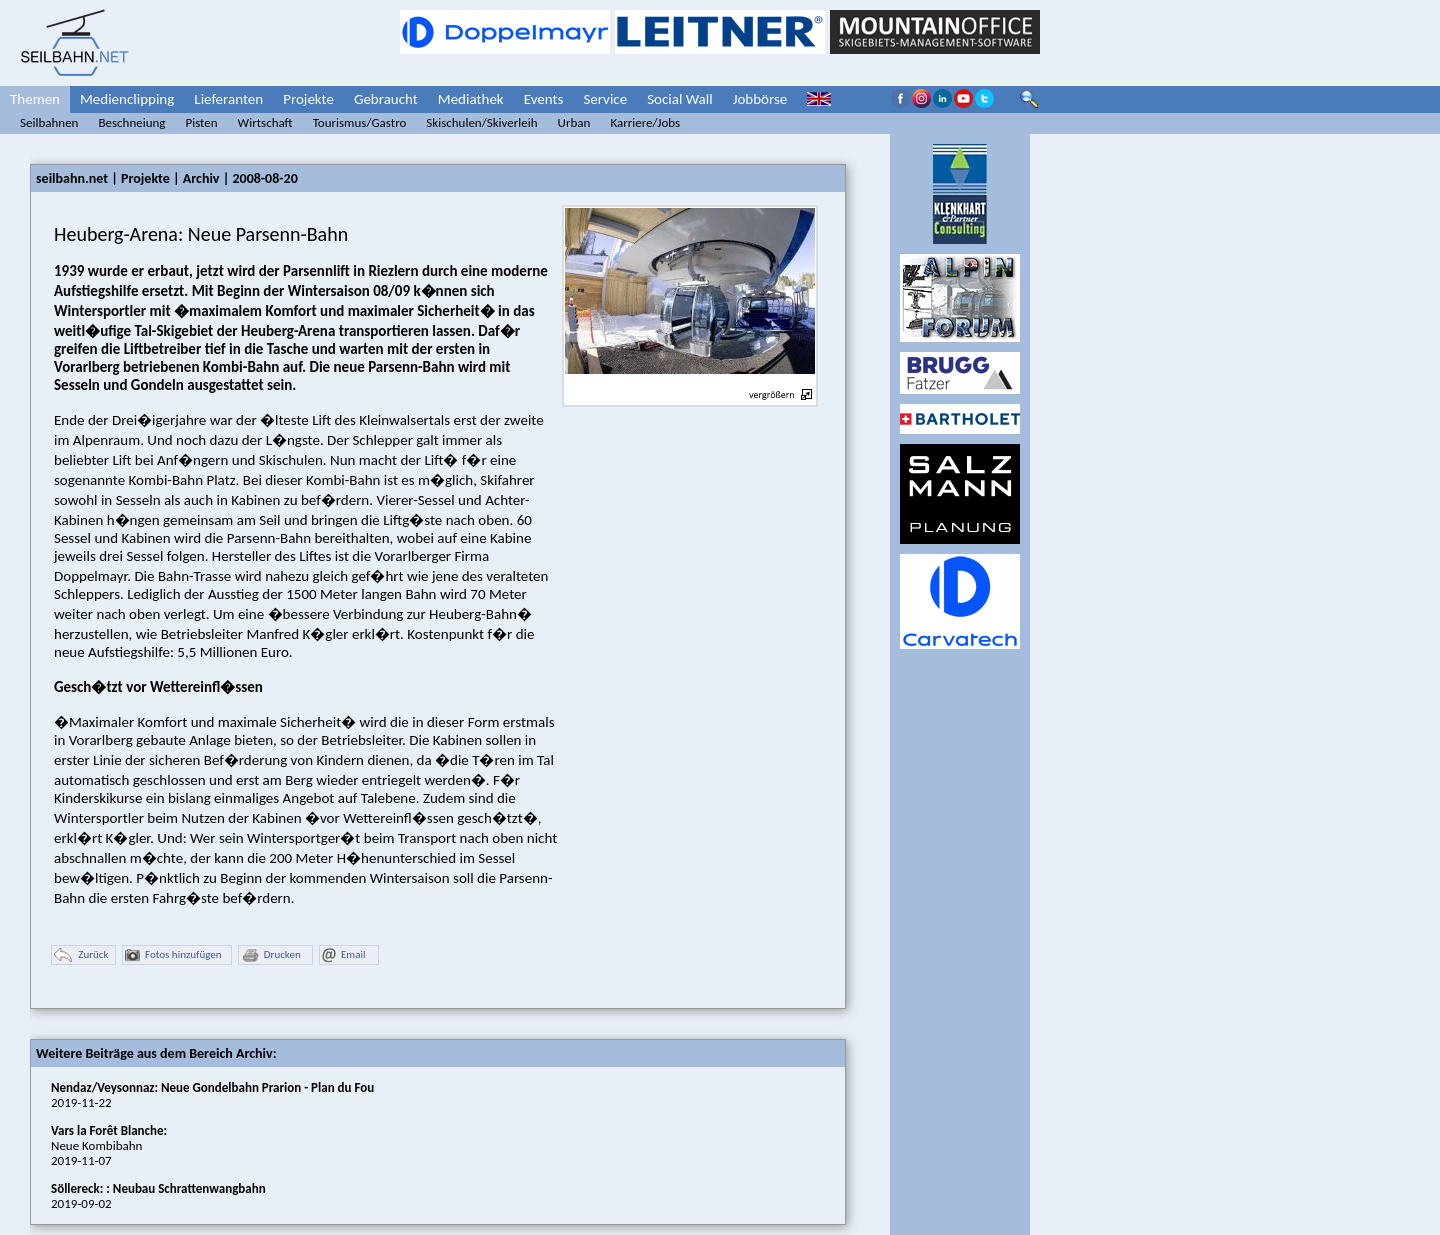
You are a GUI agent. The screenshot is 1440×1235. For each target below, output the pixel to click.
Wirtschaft (265, 122)
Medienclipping (127, 99)
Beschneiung (131, 122)
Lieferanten (228, 99)
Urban (574, 122)
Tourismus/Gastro (360, 122)
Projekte (308, 99)
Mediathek (471, 99)
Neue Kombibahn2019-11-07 (109, 1145)
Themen (35, 99)
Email (343, 955)
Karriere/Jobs (645, 122)
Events (544, 99)
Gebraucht (386, 99)
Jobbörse (760, 99)
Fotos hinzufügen (173, 955)
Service (605, 99)
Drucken (271, 955)
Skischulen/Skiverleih (481, 122)
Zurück (81, 955)
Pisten (201, 122)
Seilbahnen (49, 122)
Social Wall (680, 99)
